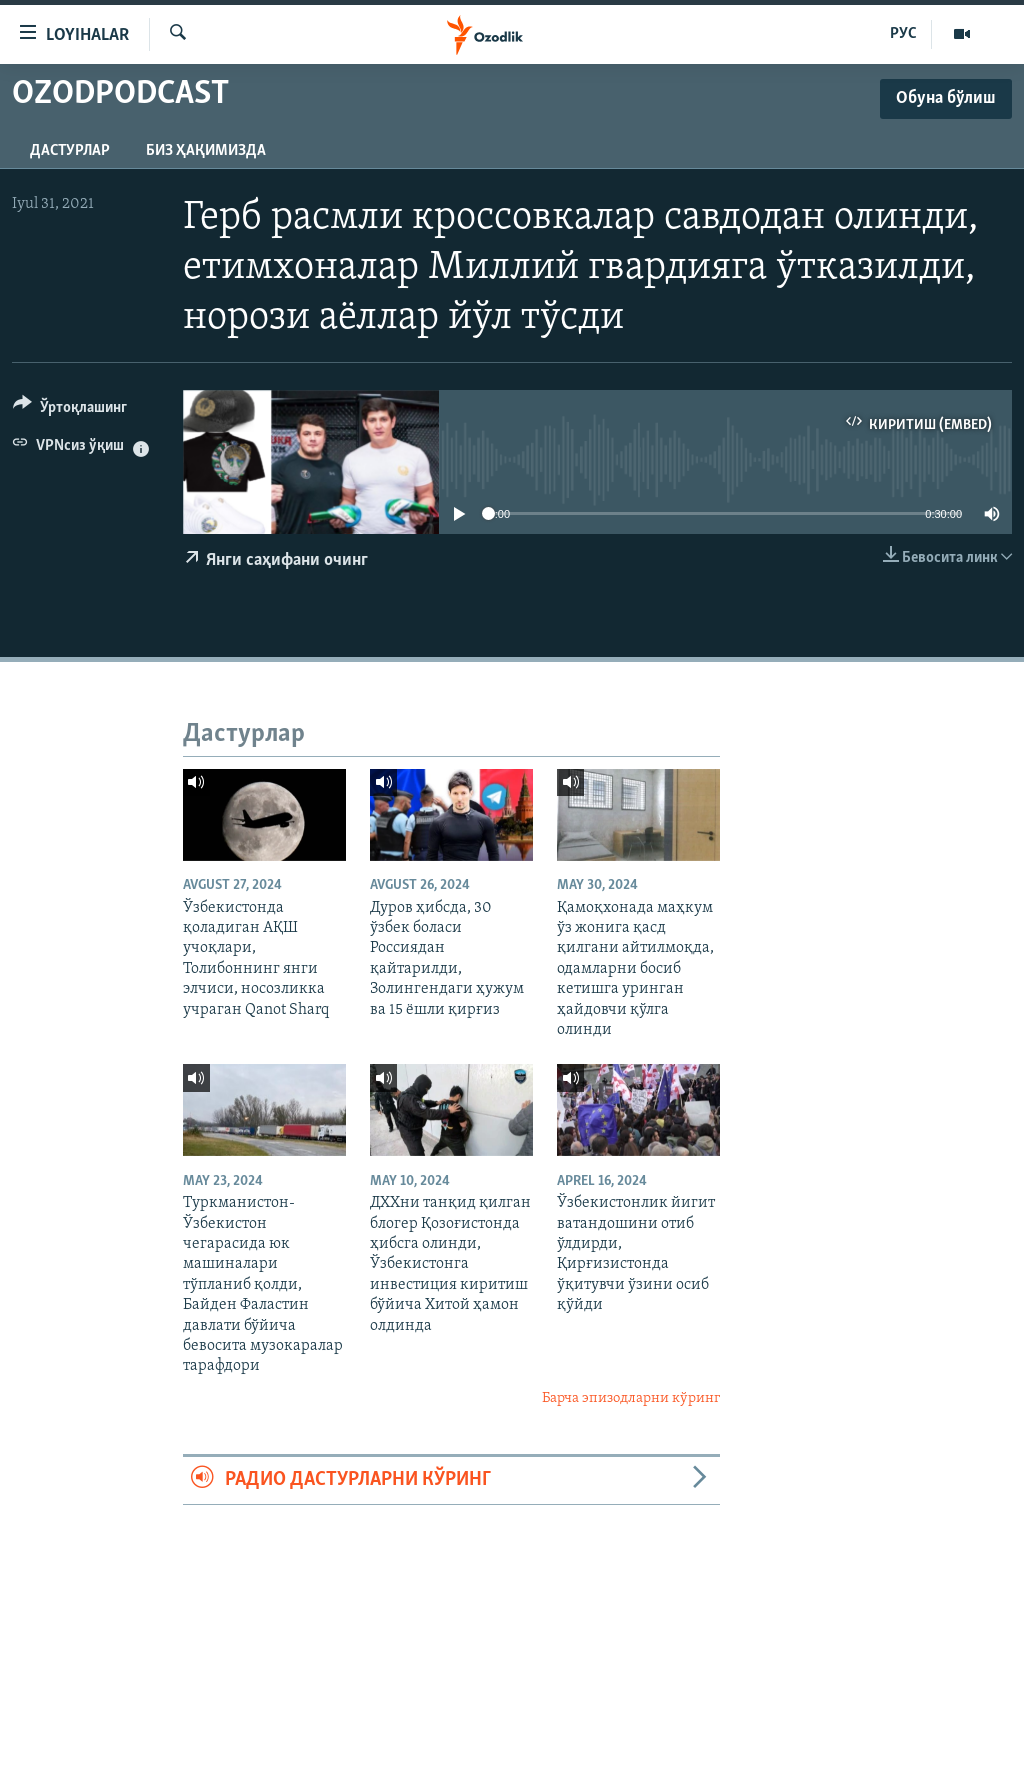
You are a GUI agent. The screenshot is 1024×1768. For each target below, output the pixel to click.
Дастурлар (70, 151)
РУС (903, 34)
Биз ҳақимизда (206, 151)
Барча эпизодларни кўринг (631, 1398)
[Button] (70, 410)
